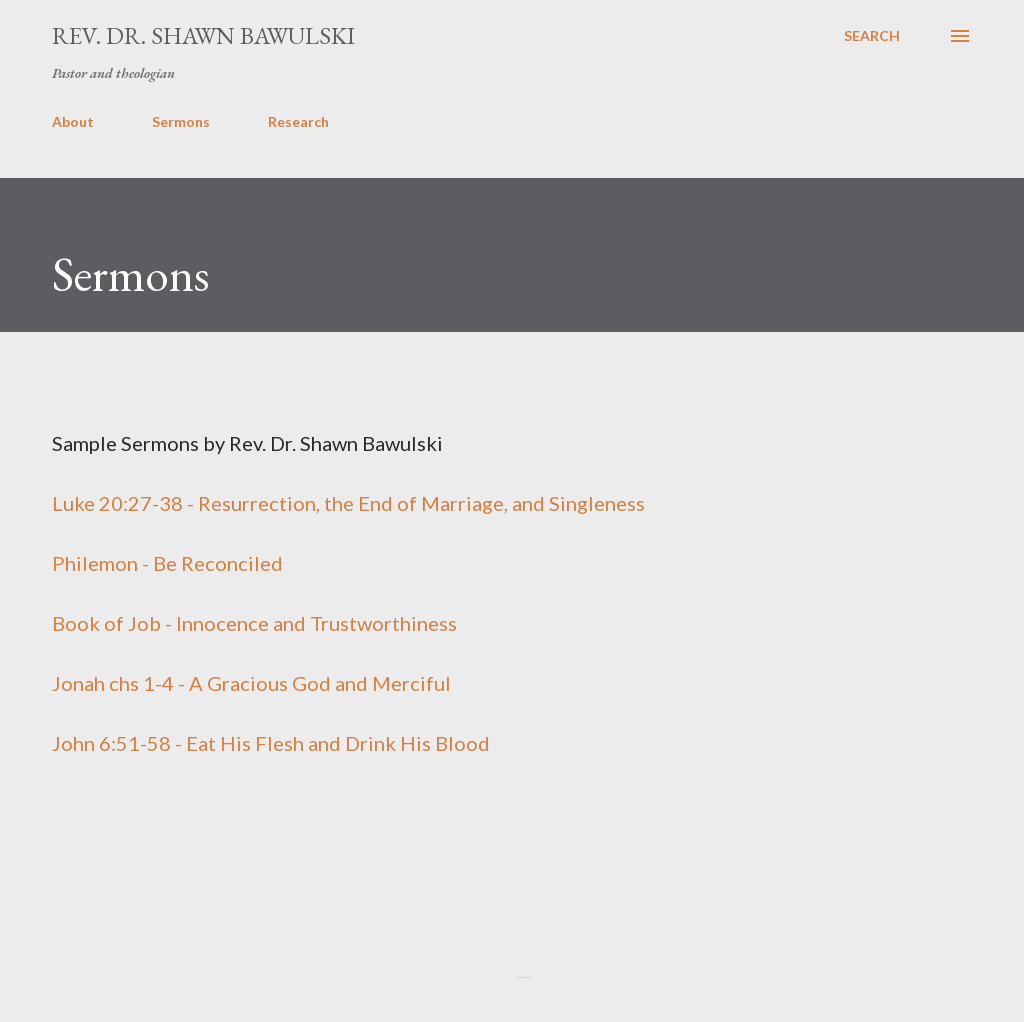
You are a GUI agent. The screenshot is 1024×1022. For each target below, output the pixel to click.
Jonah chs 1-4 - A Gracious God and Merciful (251, 683)
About (73, 121)
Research (298, 121)
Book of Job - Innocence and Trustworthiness (254, 623)
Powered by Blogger (512, 977)
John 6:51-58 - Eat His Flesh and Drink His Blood (271, 743)
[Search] (872, 36)
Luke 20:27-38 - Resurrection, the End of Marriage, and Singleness (348, 503)
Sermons (181, 121)
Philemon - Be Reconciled (167, 563)
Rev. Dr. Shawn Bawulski (203, 35)
